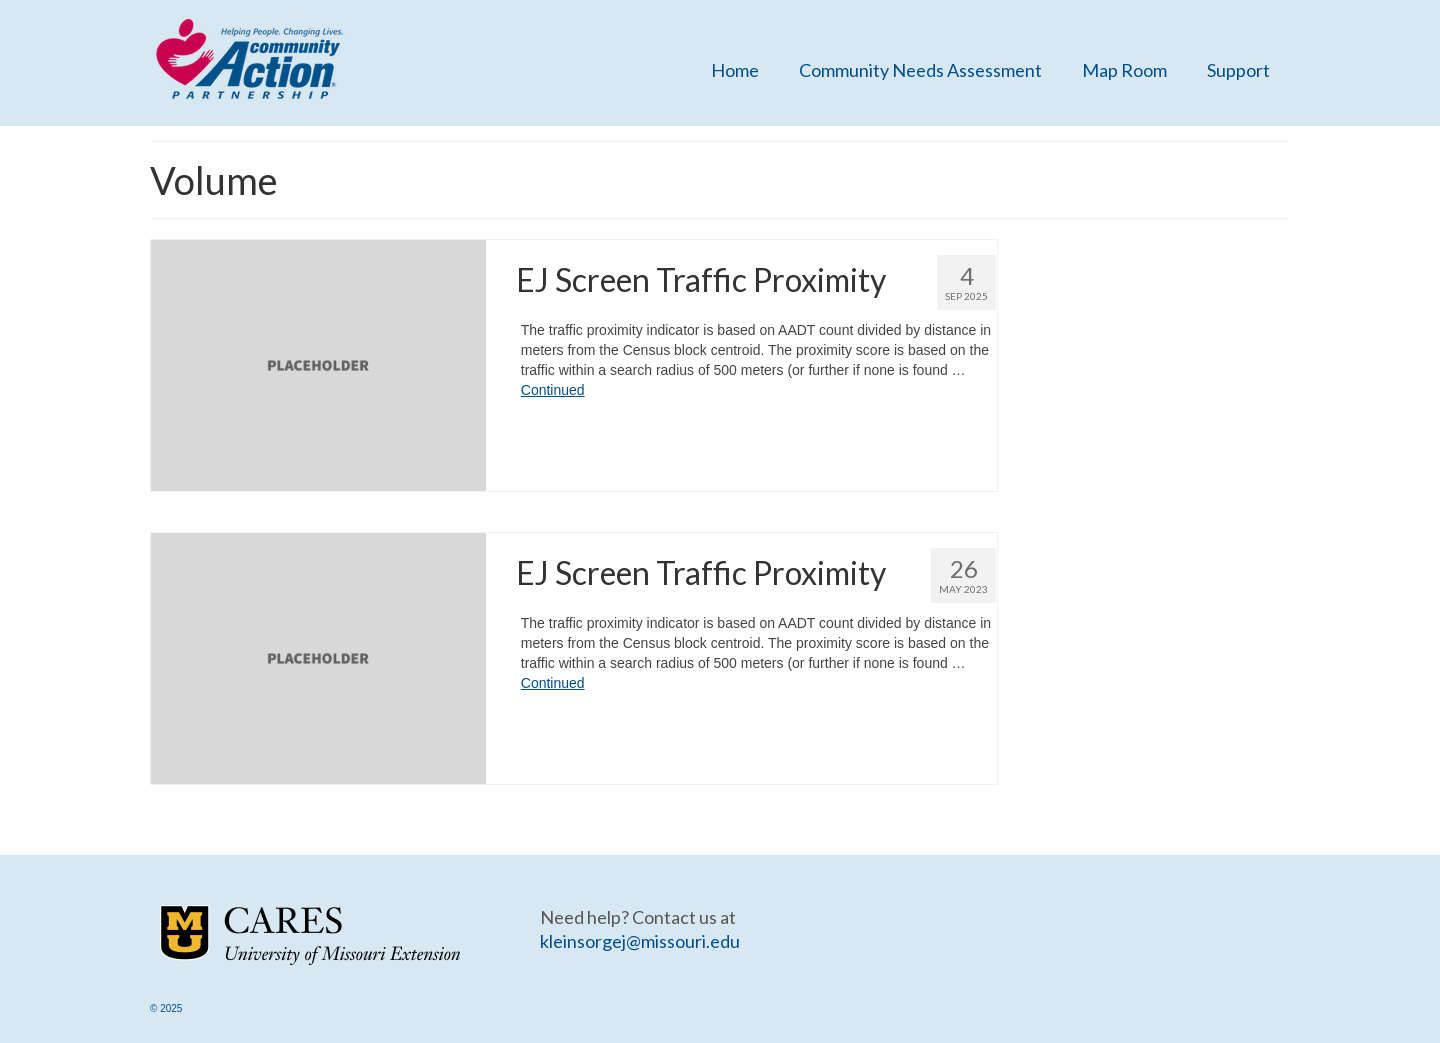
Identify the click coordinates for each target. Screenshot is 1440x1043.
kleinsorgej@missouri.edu (640, 941)
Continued (553, 390)
